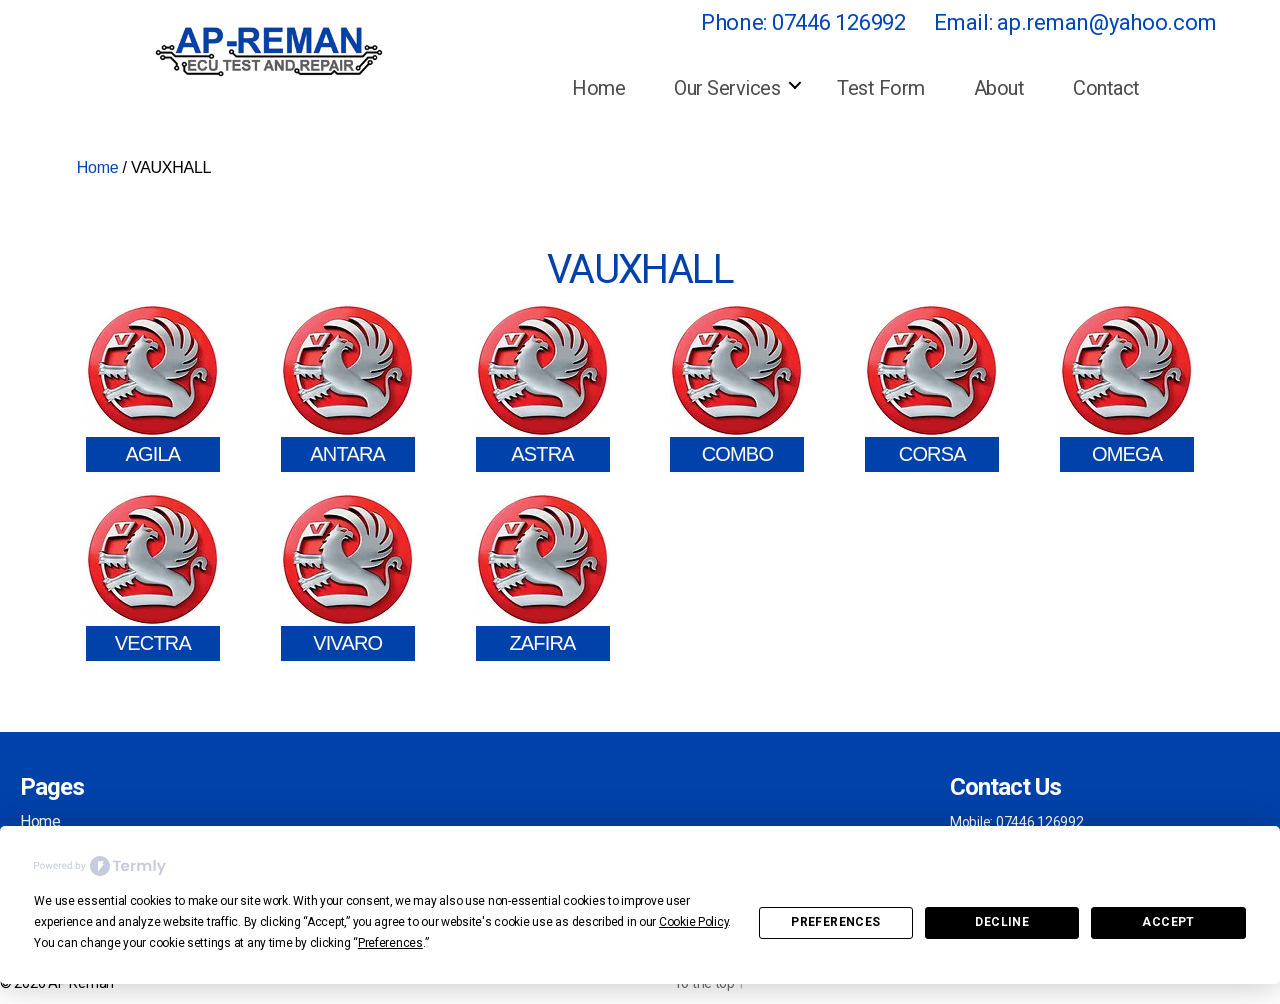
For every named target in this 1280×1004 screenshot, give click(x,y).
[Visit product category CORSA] (932, 387)
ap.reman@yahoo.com (1106, 22)
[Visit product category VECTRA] (153, 576)
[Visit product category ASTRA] (543, 387)
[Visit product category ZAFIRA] (543, 576)
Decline (1002, 922)
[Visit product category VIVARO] (348, 576)
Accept (1168, 922)
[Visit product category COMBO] (737, 387)
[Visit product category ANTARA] (348, 387)
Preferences (835, 922)
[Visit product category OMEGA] (1127, 387)
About (999, 88)
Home (598, 88)
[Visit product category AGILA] (153, 387)
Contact (1106, 88)
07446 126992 (839, 22)
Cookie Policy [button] (694, 922)
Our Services (727, 88)
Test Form (881, 88)
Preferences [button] (390, 943)
